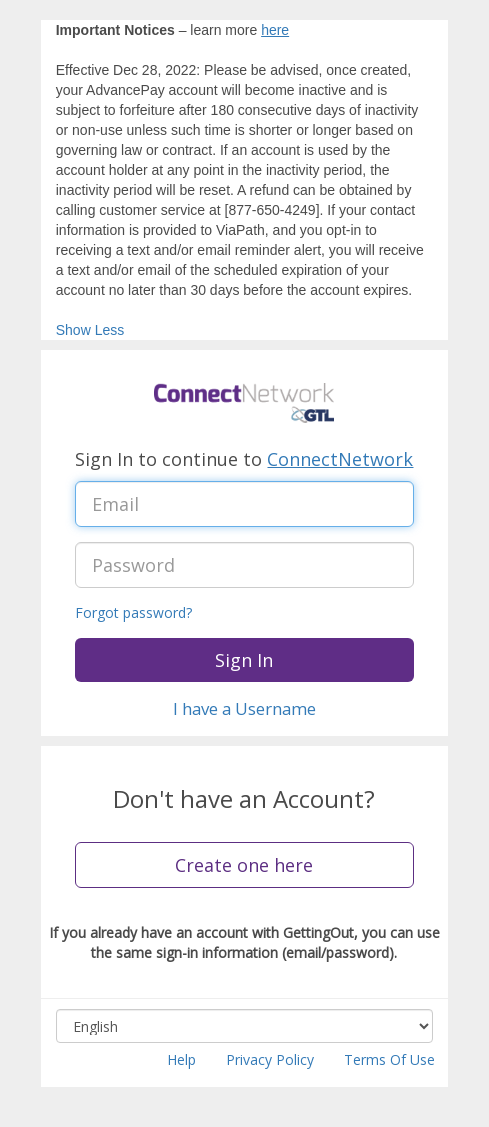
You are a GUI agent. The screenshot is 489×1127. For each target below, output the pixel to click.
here (275, 30)
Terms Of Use (389, 1059)
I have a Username (244, 708)
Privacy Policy (270, 1059)
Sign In (244, 660)
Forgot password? (133, 612)
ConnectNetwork (340, 459)
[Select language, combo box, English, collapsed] (245, 1026)
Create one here (244, 865)
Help (181, 1059)
